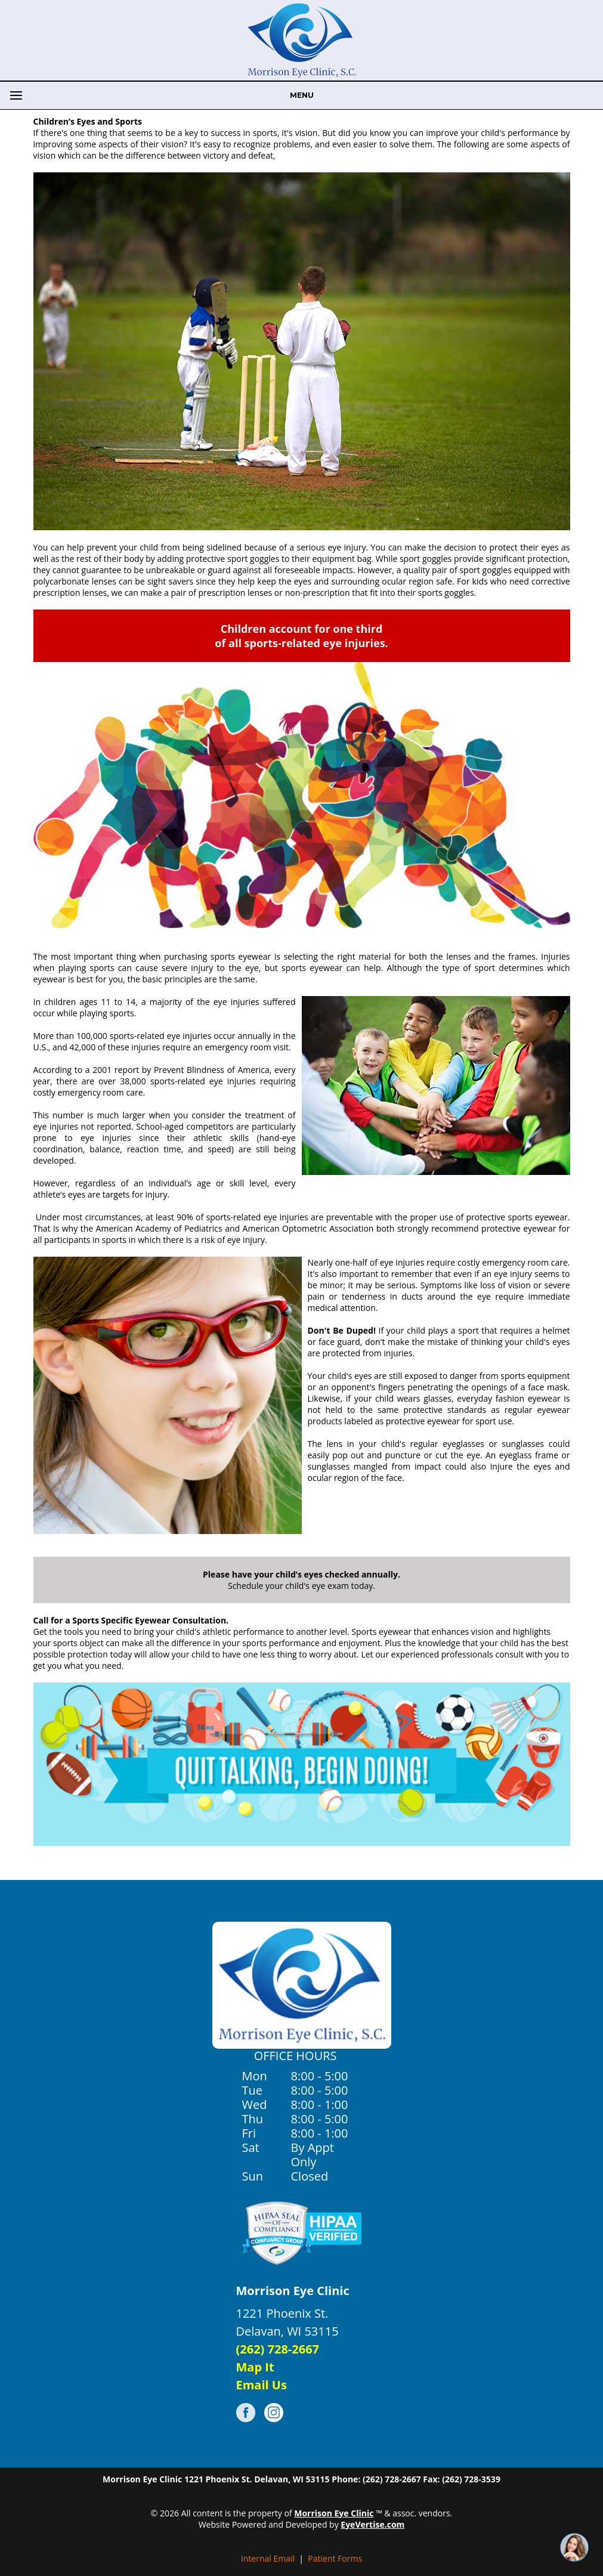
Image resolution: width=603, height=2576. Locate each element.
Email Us (261, 2385)
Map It (255, 2367)
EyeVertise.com (372, 2524)
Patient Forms (335, 2558)
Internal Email (268, 2558)
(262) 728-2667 (278, 2349)
